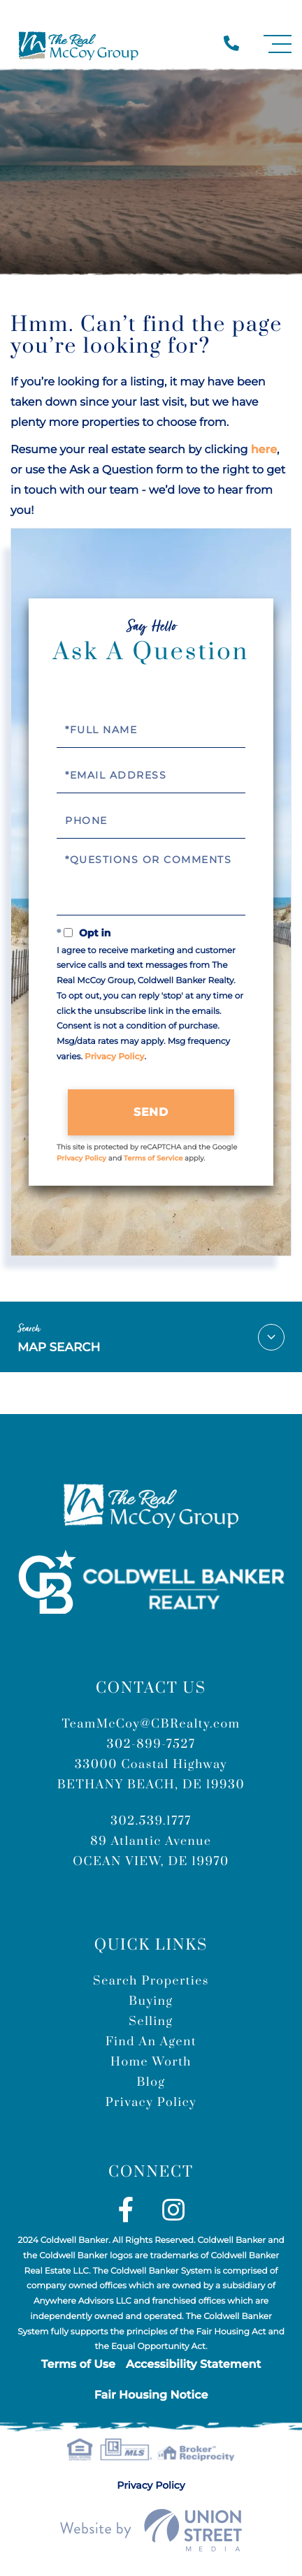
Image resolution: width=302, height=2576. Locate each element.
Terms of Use (78, 2364)
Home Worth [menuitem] (151, 2062)
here (264, 450)
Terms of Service (153, 1158)
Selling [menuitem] (151, 2021)
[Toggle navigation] (278, 44)
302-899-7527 (150, 1744)
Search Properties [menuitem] (151, 1981)
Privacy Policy (114, 1057)
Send (151, 1112)
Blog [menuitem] (150, 2082)
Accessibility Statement (193, 2364)
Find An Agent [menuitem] (151, 2041)
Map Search (151, 1337)
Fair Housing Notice (151, 2395)
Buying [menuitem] (151, 2001)
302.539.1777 (151, 1821)
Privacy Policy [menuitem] (151, 2102)
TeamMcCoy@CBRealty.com (151, 1724)
